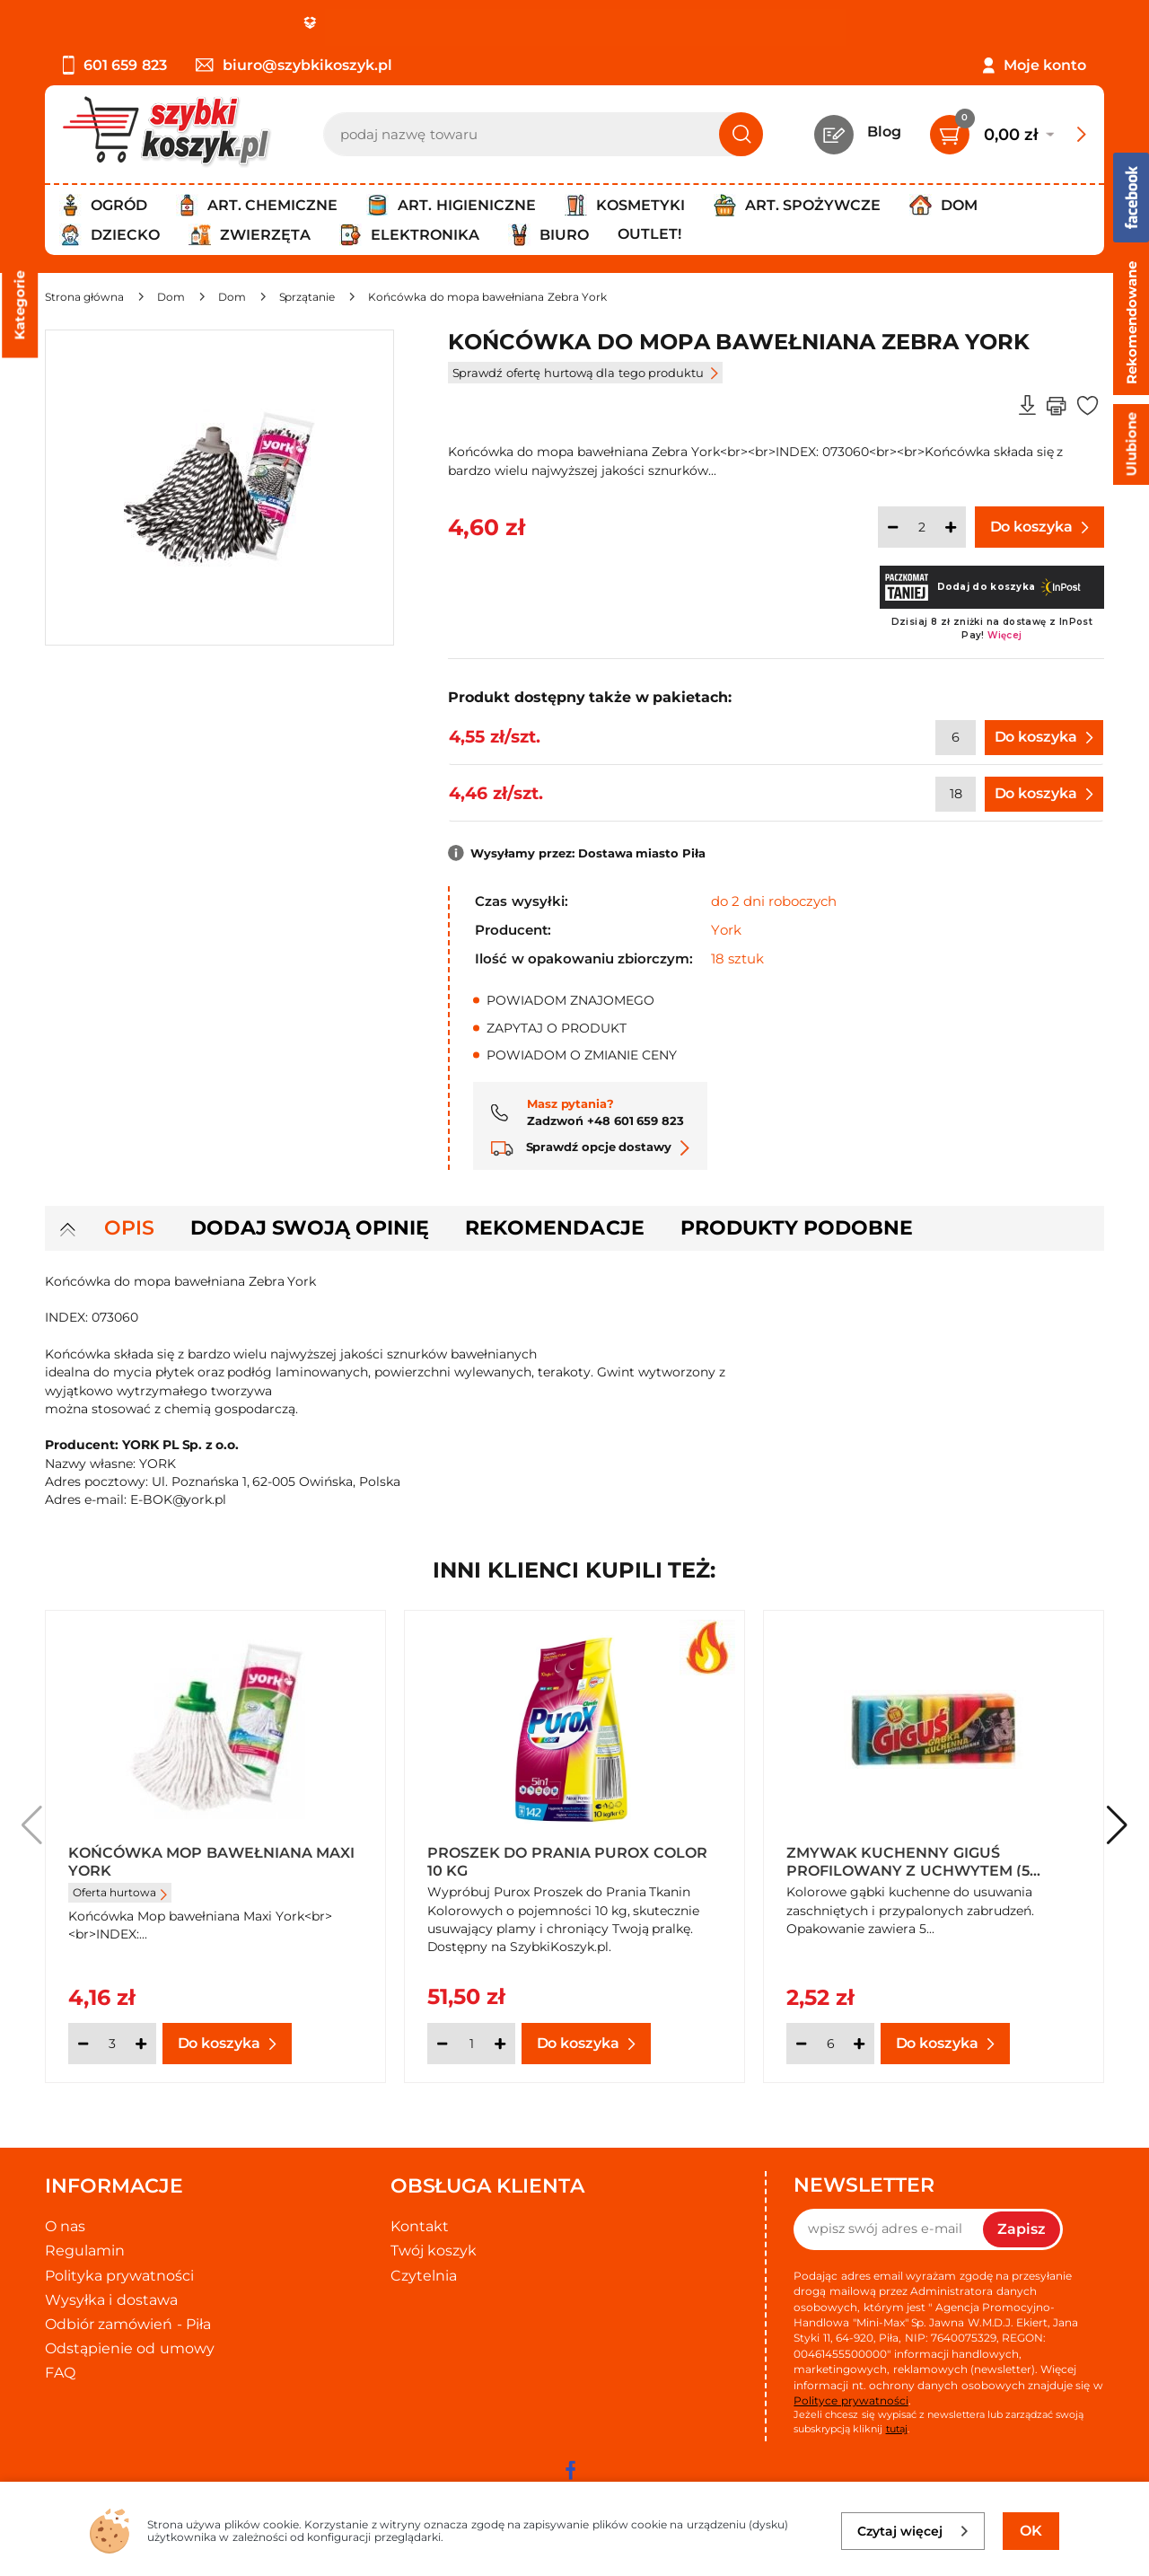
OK (1031, 2530)
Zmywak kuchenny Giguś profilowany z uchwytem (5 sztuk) (908, 1860)
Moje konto (1045, 65)
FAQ (60, 2372)
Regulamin (85, 2250)
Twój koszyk (433, 2250)
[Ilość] (922, 527)
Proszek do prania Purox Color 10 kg (567, 1860)
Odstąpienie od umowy (130, 2348)
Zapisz (1021, 2229)
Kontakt (419, 2226)
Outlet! (649, 233)
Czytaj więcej (913, 2531)
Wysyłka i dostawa (111, 2299)
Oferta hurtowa (120, 1892)
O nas (65, 2226)
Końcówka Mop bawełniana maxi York (211, 1860)
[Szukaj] (741, 134)
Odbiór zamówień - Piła (128, 2324)
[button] (1117, 1825)
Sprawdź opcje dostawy (590, 1146)
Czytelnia (423, 2275)
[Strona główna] (84, 296)
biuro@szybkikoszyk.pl (294, 65)
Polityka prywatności (119, 2275)
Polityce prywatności (851, 2400)
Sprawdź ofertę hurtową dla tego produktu (585, 372)
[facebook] (570, 2470)
